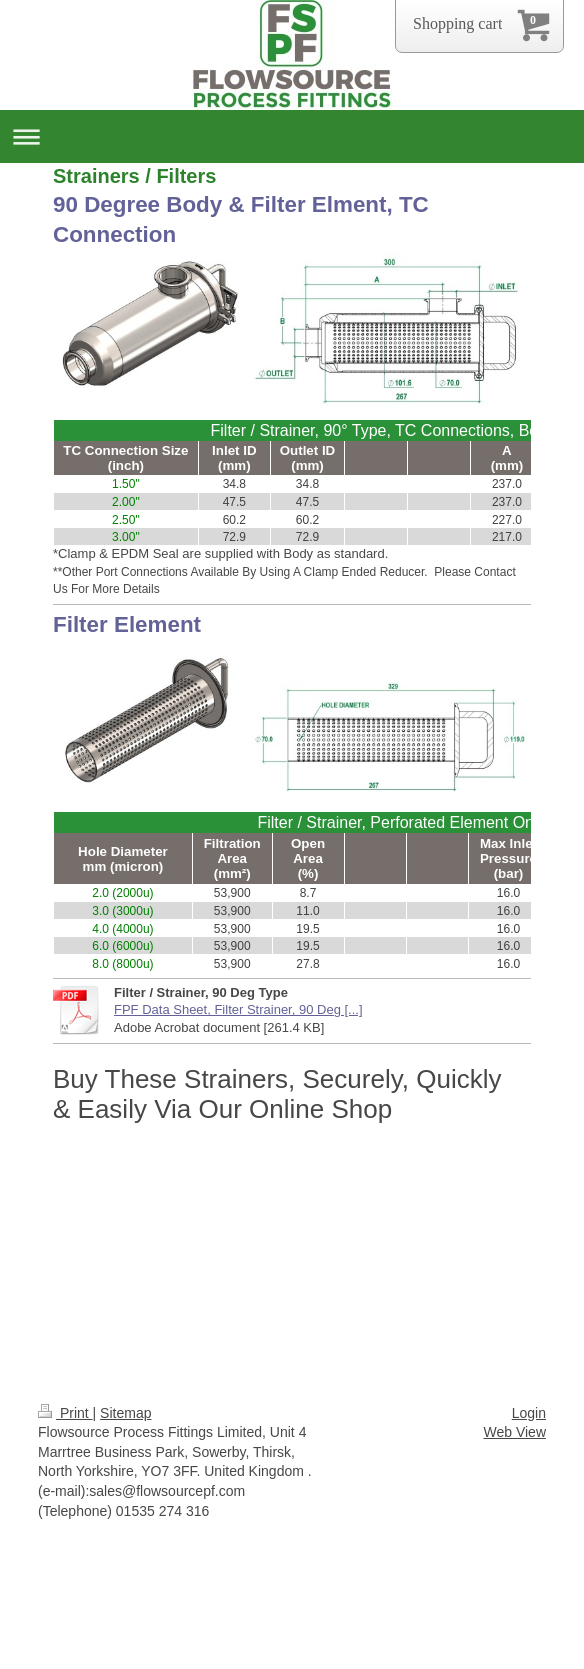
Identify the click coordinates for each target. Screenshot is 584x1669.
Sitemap (125, 1413)
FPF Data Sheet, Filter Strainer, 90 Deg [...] (238, 1009)
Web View (514, 1432)
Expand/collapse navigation (292, 136)
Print (65, 1413)
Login (529, 1413)
